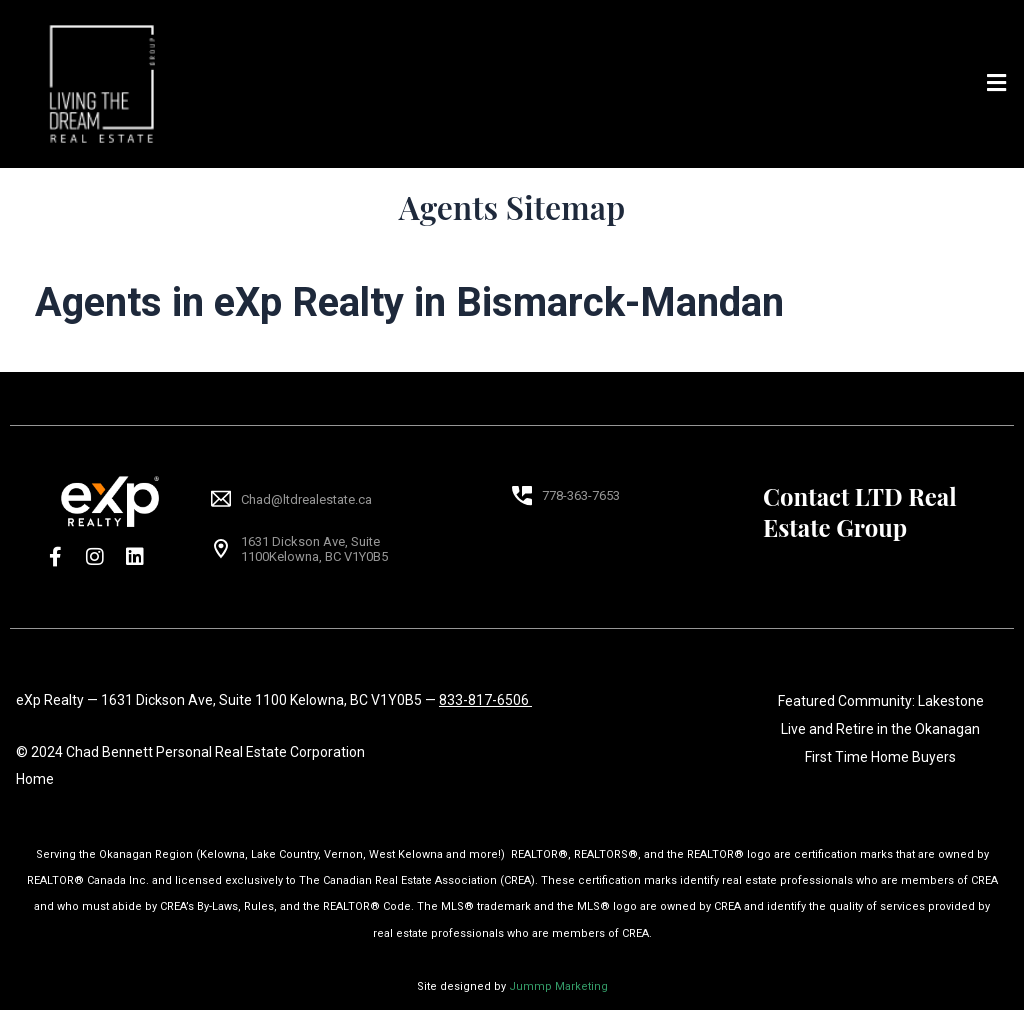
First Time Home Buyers (880, 757)
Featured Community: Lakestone (881, 701)
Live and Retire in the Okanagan (880, 729)
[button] (997, 84)
